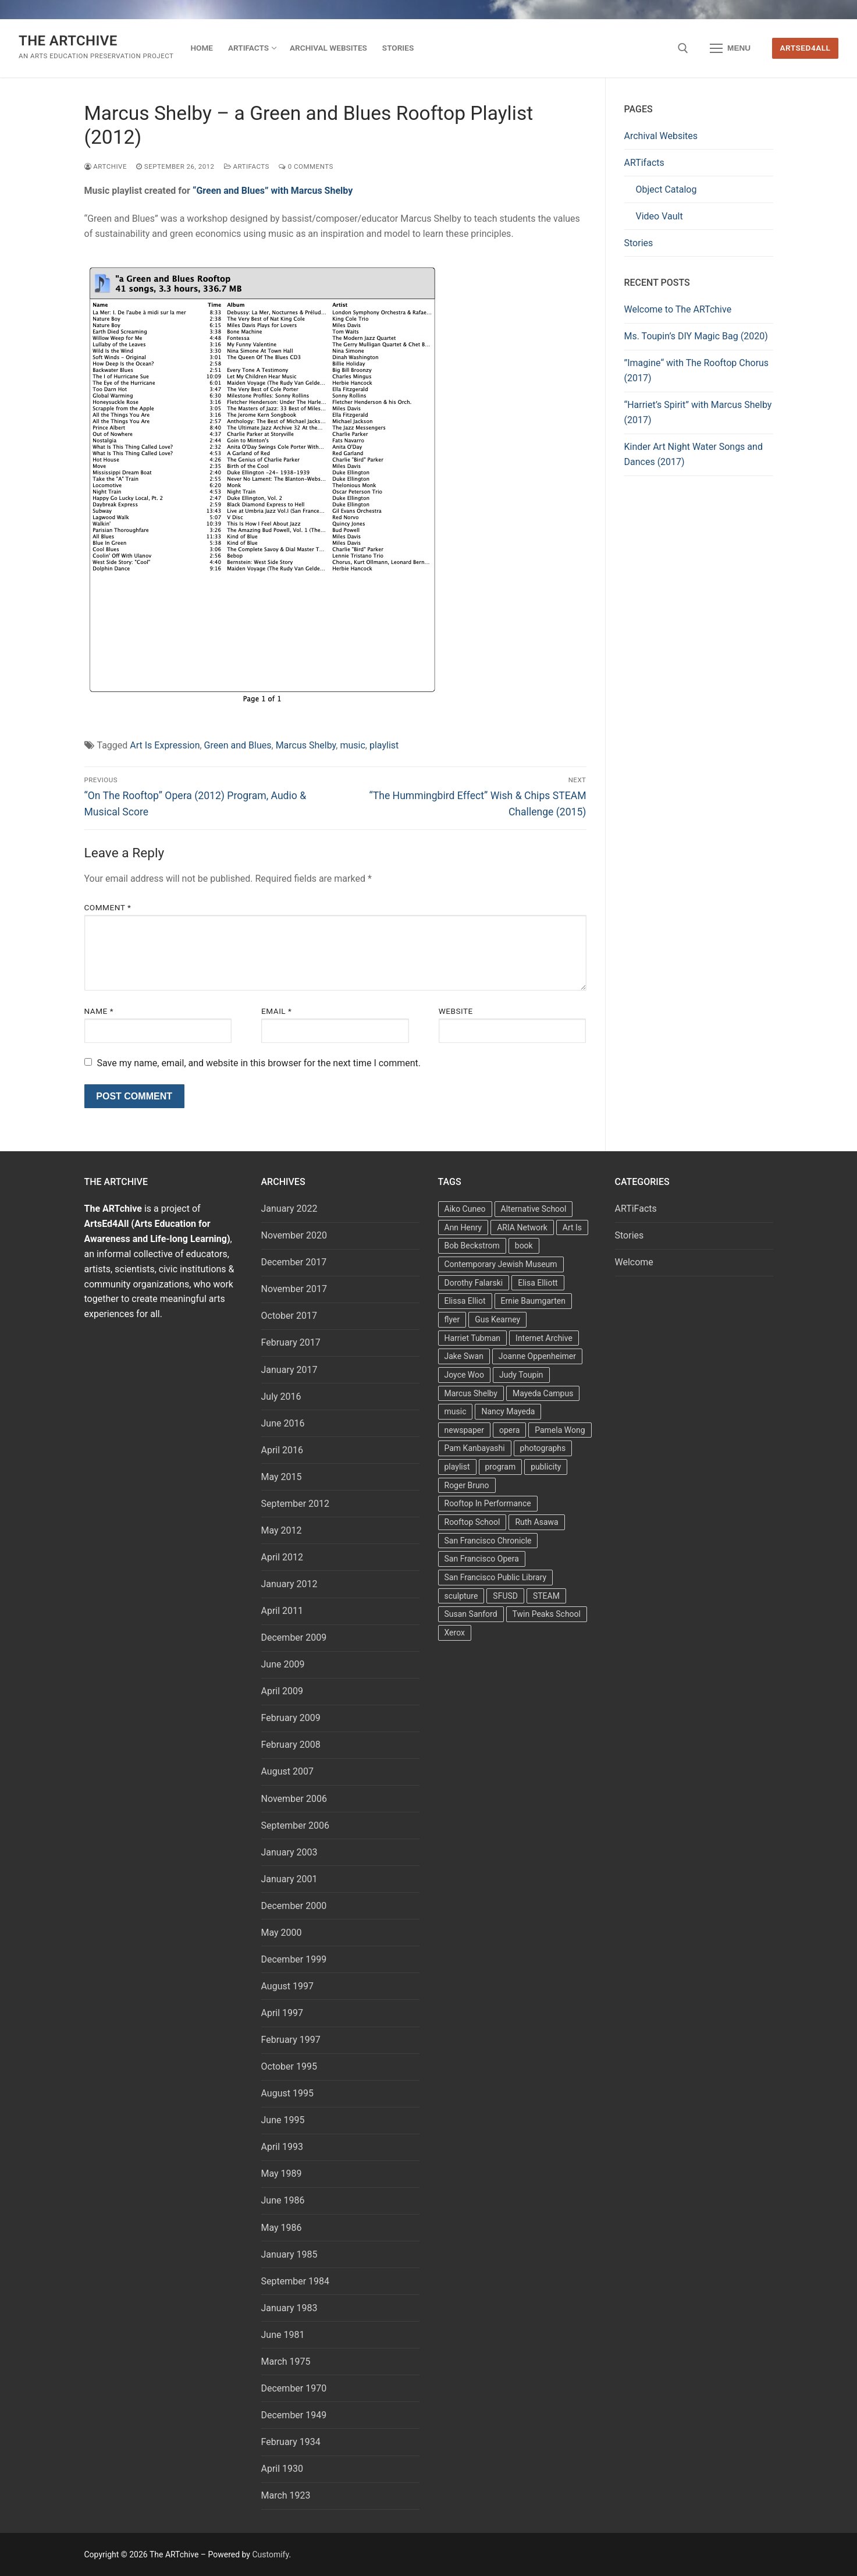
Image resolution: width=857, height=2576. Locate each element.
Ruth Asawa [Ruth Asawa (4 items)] (536, 1522)
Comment (107, 907)
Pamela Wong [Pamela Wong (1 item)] (560, 1430)
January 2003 (289, 1852)
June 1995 (283, 2120)
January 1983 (289, 2308)
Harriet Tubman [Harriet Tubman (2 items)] (472, 1338)
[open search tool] (683, 48)
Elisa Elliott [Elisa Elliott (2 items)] (537, 1282)
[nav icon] (730, 48)
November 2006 (294, 1798)
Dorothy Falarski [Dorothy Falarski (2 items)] (473, 1282)
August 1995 (287, 2093)
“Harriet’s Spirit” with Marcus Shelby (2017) (698, 412)
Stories (638, 243)
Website (456, 1011)
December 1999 (294, 1959)
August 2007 (287, 1771)
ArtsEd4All (805, 47)
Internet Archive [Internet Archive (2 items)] (543, 1338)
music (352, 745)
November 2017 (294, 1288)
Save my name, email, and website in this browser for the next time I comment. (259, 1063)
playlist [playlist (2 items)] (457, 1466)
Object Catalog (666, 189)
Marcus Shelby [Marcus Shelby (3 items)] (470, 1393)
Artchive (105, 166)
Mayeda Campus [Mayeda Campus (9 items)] (543, 1393)
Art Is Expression (165, 745)
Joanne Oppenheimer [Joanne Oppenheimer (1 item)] (537, 1356)
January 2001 (289, 1879)
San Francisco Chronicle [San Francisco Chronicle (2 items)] (488, 1540)
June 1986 (283, 2200)
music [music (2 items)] (455, 1411)
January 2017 (289, 1369)
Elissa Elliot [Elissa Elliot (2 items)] (465, 1300)
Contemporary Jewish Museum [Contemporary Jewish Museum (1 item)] (500, 1264)
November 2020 (294, 1235)
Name (99, 1011)
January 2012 (289, 1583)
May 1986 (281, 2227)
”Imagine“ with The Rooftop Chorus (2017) (696, 370)
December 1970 (294, 2388)
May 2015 (281, 1476)
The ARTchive (68, 41)
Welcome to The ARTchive (678, 309)
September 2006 (295, 1825)
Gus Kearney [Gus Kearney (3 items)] (497, 1319)
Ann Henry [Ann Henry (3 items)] (463, 1227)
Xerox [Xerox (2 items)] (454, 1632)
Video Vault (659, 216)
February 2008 (291, 1744)
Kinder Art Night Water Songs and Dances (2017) (693, 454)
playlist (384, 745)
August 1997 (287, 1986)
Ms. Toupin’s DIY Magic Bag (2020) (696, 336)
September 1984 (295, 2281)
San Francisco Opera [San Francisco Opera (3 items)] (481, 1558)
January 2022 (289, 1208)
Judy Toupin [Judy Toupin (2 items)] (521, 1374)
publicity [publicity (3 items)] (546, 1466)
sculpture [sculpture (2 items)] (461, 1596)
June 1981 (283, 2334)
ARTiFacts (246, 166)
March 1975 (286, 2361)
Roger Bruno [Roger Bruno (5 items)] (466, 1485)
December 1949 (294, 2415)
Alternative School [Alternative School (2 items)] (534, 1209)
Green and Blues (238, 745)
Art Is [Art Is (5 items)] (572, 1227)
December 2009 (294, 1637)
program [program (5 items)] (500, 1466)
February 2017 (291, 1342)
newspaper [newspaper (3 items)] (464, 1430)
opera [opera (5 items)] (509, 1430)
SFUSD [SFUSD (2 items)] (505, 1596)
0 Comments (306, 166)
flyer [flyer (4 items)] (452, 1319)
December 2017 (294, 1262)
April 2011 (282, 1610)
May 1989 (281, 2173)
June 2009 (283, 1664)
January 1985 (289, 2254)
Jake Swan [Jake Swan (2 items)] (463, 1356)
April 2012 (282, 1557)
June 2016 (283, 1423)
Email (276, 1011)
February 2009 (291, 1717)
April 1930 (282, 2468)
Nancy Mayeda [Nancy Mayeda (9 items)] (508, 1411)
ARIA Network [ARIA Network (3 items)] (522, 1227)
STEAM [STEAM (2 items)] (546, 1596)
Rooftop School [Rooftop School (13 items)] (472, 1522)
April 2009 (282, 1691)
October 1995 (289, 2066)
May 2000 (281, 1932)
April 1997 (282, 2012)
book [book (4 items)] (524, 1245)
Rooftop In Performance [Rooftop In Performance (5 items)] (487, 1503)
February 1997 (291, 2039)
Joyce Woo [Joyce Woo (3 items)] (464, 1374)
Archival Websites (661, 135)
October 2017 (289, 1315)
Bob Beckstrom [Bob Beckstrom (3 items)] (472, 1245)
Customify (270, 2554)
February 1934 (291, 2441)
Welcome (634, 1262)
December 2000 (294, 1905)
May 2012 (281, 1530)
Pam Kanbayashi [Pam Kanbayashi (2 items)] (474, 1448)
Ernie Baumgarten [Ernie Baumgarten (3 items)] (533, 1300)
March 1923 (286, 2495)
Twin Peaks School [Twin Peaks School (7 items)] (547, 1614)
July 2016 (281, 1396)
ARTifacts (644, 162)
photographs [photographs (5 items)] (543, 1448)
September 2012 (295, 1503)
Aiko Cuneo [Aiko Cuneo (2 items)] (465, 1209)
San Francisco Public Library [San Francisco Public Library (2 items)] (495, 1577)
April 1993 (282, 2146)
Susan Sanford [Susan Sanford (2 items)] (470, 1614)
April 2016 (282, 1450)
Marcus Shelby (306, 745)
